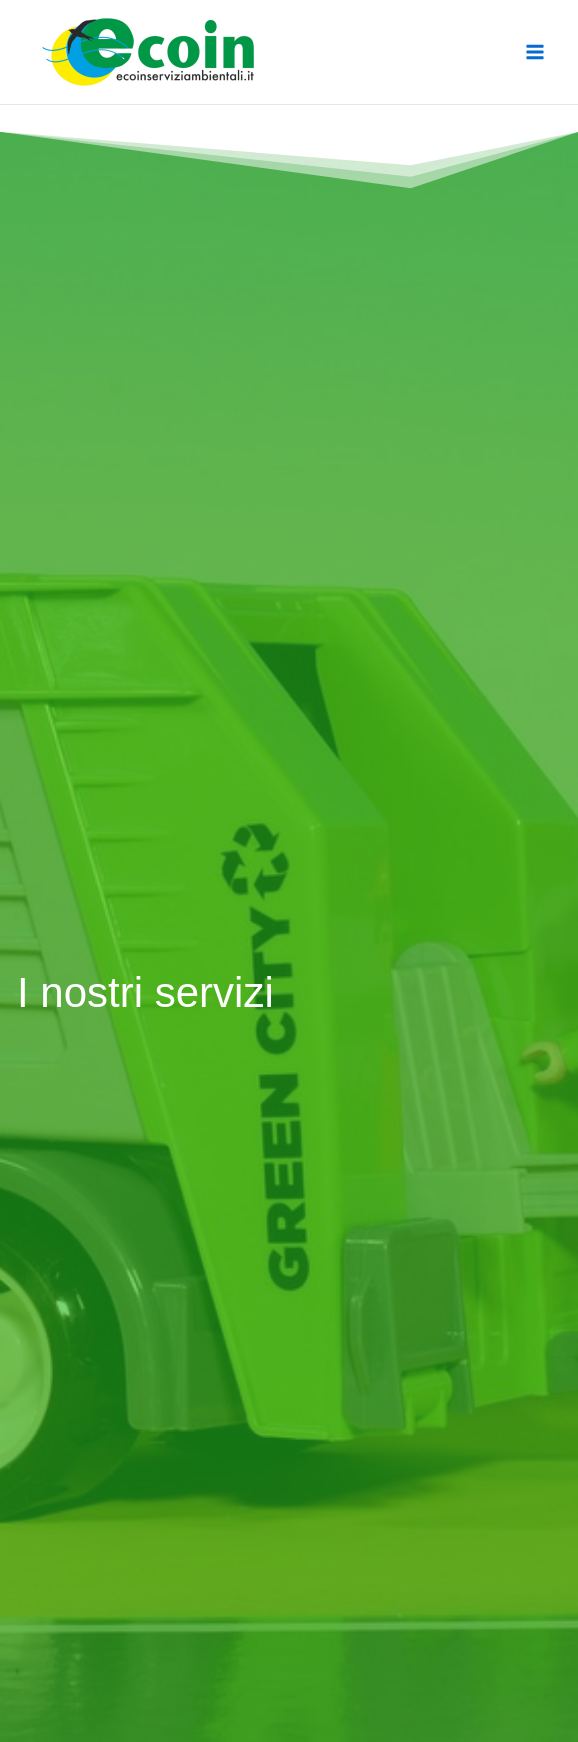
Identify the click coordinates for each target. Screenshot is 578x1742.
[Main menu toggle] (536, 52)
